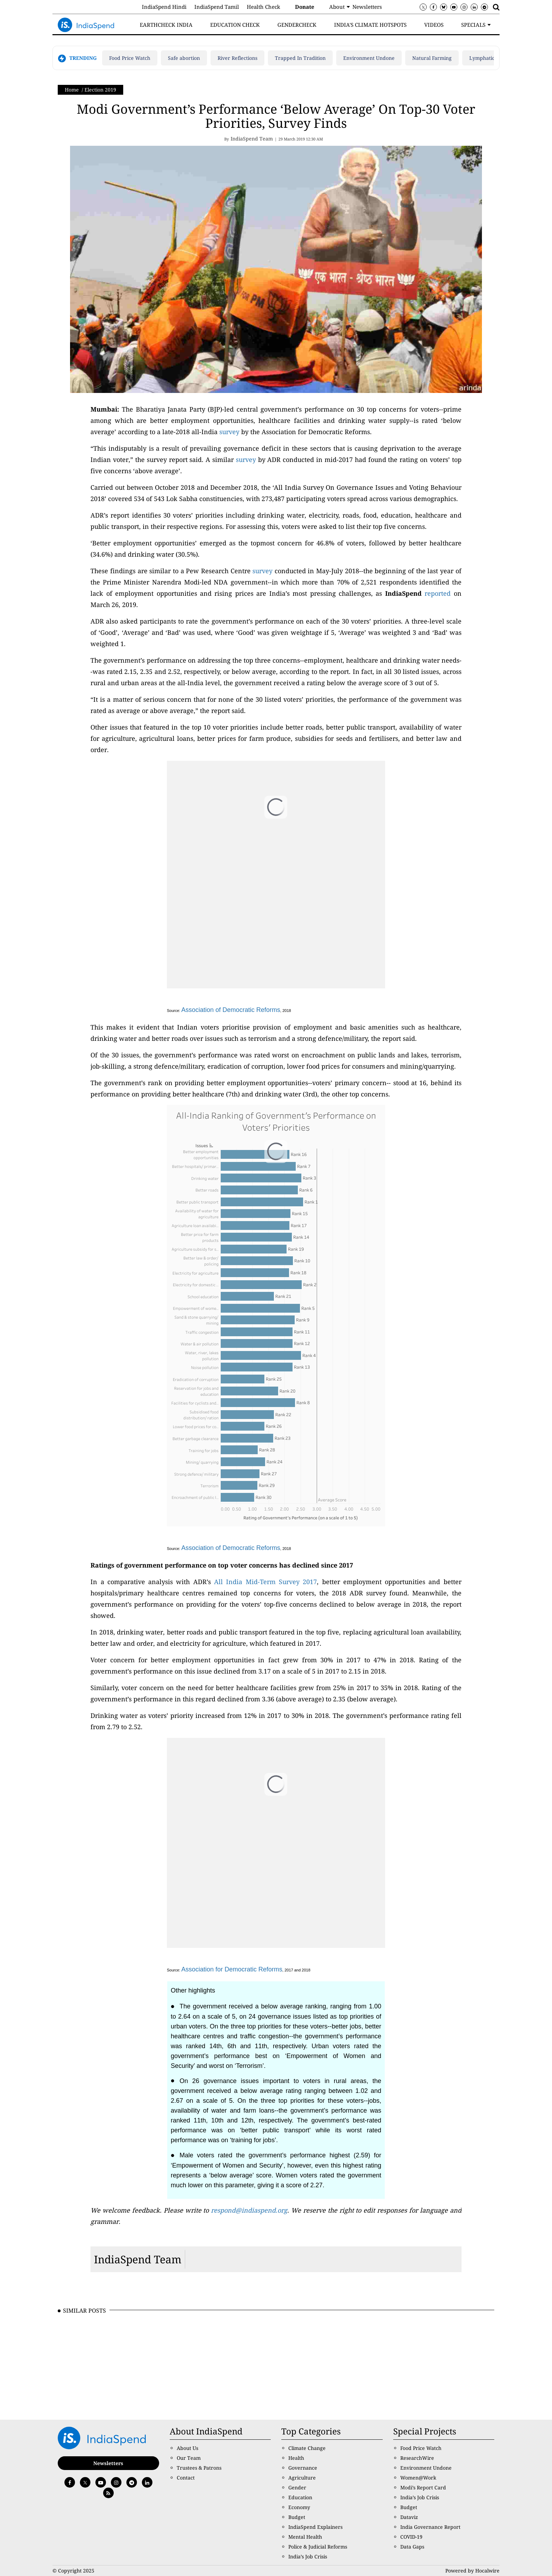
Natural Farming (432, 58)
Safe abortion (184, 58)
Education (300, 2497)
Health (296, 2458)
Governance (302, 2467)
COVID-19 (411, 2536)
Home (72, 89)
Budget (296, 2517)
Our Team (189, 2458)
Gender (297, 2487)
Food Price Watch (129, 58)
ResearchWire (417, 2458)
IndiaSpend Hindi (164, 6)
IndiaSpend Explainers (315, 2527)
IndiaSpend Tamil (216, 6)
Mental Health (305, 2536)
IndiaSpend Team (137, 2259)
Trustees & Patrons (199, 2467)
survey (229, 431)
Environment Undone (369, 58)
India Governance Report (430, 2527)
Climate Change (307, 2448)
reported (438, 593)
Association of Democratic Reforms (230, 1009)
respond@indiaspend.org (249, 2210)
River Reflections (237, 58)
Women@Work (418, 2477)
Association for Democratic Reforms (231, 1969)
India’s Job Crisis (307, 2556)
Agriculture (302, 2477)
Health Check (263, 6)
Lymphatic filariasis (492, 58)
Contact (186, 2477)
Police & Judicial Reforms (317, 2546)
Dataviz (409, 2517)
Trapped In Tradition (300, 58)
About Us (187, 2448)
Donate (304, 6)
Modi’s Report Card (423, 2487)
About (337, 6)
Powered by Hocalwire (472, 2570)
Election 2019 (100, 89)
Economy (299, 2507)
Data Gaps (412, 2546)
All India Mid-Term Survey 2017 (265, 1581)
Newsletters (367, 6)
